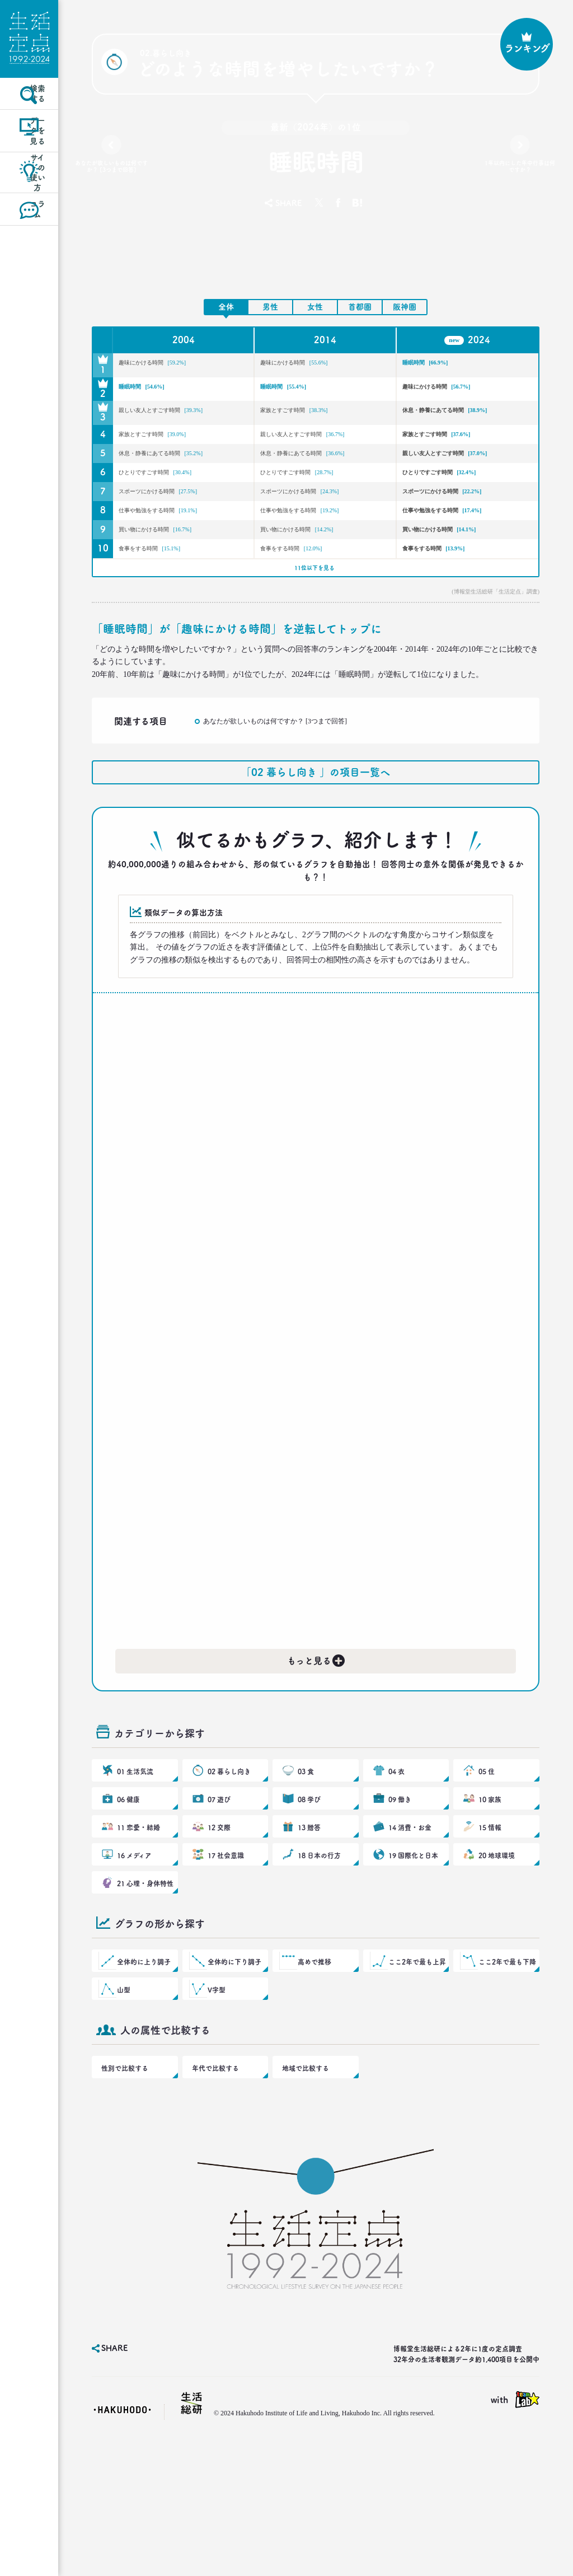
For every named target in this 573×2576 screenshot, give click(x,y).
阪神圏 (404, 307)
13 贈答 (309, 1930)
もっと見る (316, 1742)
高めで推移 (314, 2081)
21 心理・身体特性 (144, 1997)
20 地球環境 (496, 1964)
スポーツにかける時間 (180, 545)
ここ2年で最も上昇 (416, 2081)
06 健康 (129, 1897)
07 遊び (219, 1897)
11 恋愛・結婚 (138, 1930)
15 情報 (490, 1930)
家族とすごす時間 (313, 412)
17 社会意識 (225, 1964)
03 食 (306, 1863)
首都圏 (360, 307)
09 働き (400, 1897)
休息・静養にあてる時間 (451, 420)
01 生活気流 (135, 1863)
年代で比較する (213, 2198)
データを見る (29, 164)
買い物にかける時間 (176, 593)
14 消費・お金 (409, 1930)
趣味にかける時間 (171, 365)
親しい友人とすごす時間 (168, 420)
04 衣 (397, 1863)
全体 (226, 307)
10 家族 (490, 1897)
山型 (125, 2114)
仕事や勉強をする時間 (180, 569)
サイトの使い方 (29, 213)
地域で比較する (303, 2198)
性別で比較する (122, 2198)
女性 (315, 307)
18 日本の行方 (318, 1964)
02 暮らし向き (228, 1863)
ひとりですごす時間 (176, 522)
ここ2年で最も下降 (506, 2081)
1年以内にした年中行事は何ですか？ (520, 168)
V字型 (217, 2114)
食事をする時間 (167, 616)
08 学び (309, 1897)
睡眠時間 (438, 365)
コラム (29, 263)
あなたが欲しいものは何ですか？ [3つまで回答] (112, 173)
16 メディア (134, 1964)
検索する (29, 114)
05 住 (487, 1863)
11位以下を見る (312, 641)
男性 (270, 307)
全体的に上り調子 (143, 2081)
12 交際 (219, 1930)
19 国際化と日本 (412, 1964)
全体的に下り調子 (233, 2081)
